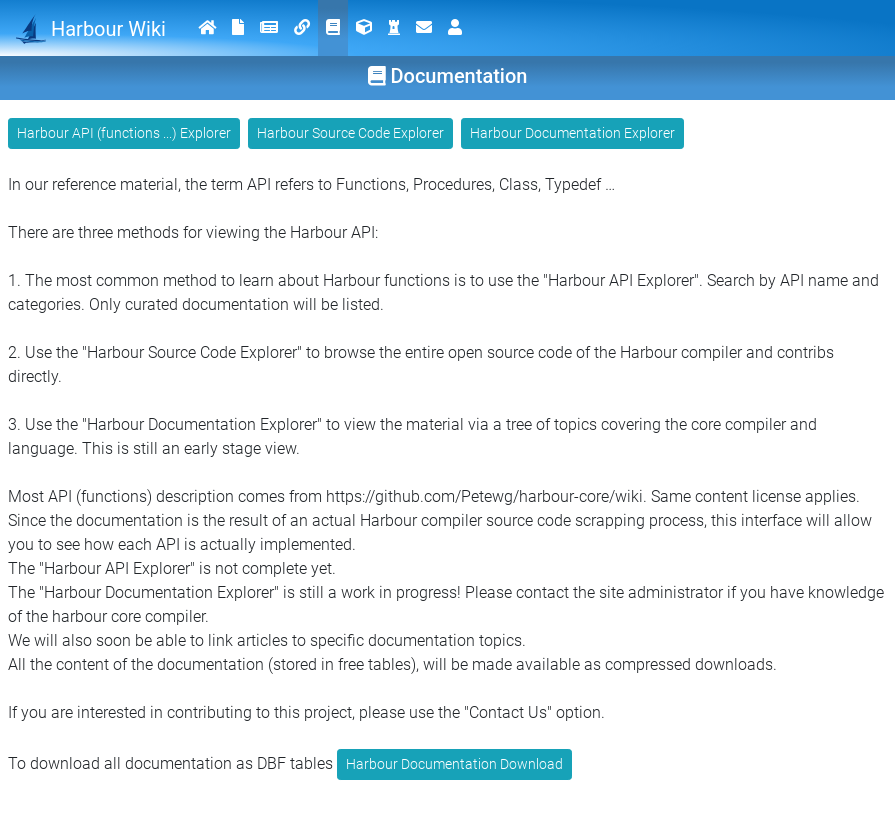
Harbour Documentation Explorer (572, 133)
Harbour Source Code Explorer (350, 133)
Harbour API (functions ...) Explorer (124, 133)
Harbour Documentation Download (454, 764)
